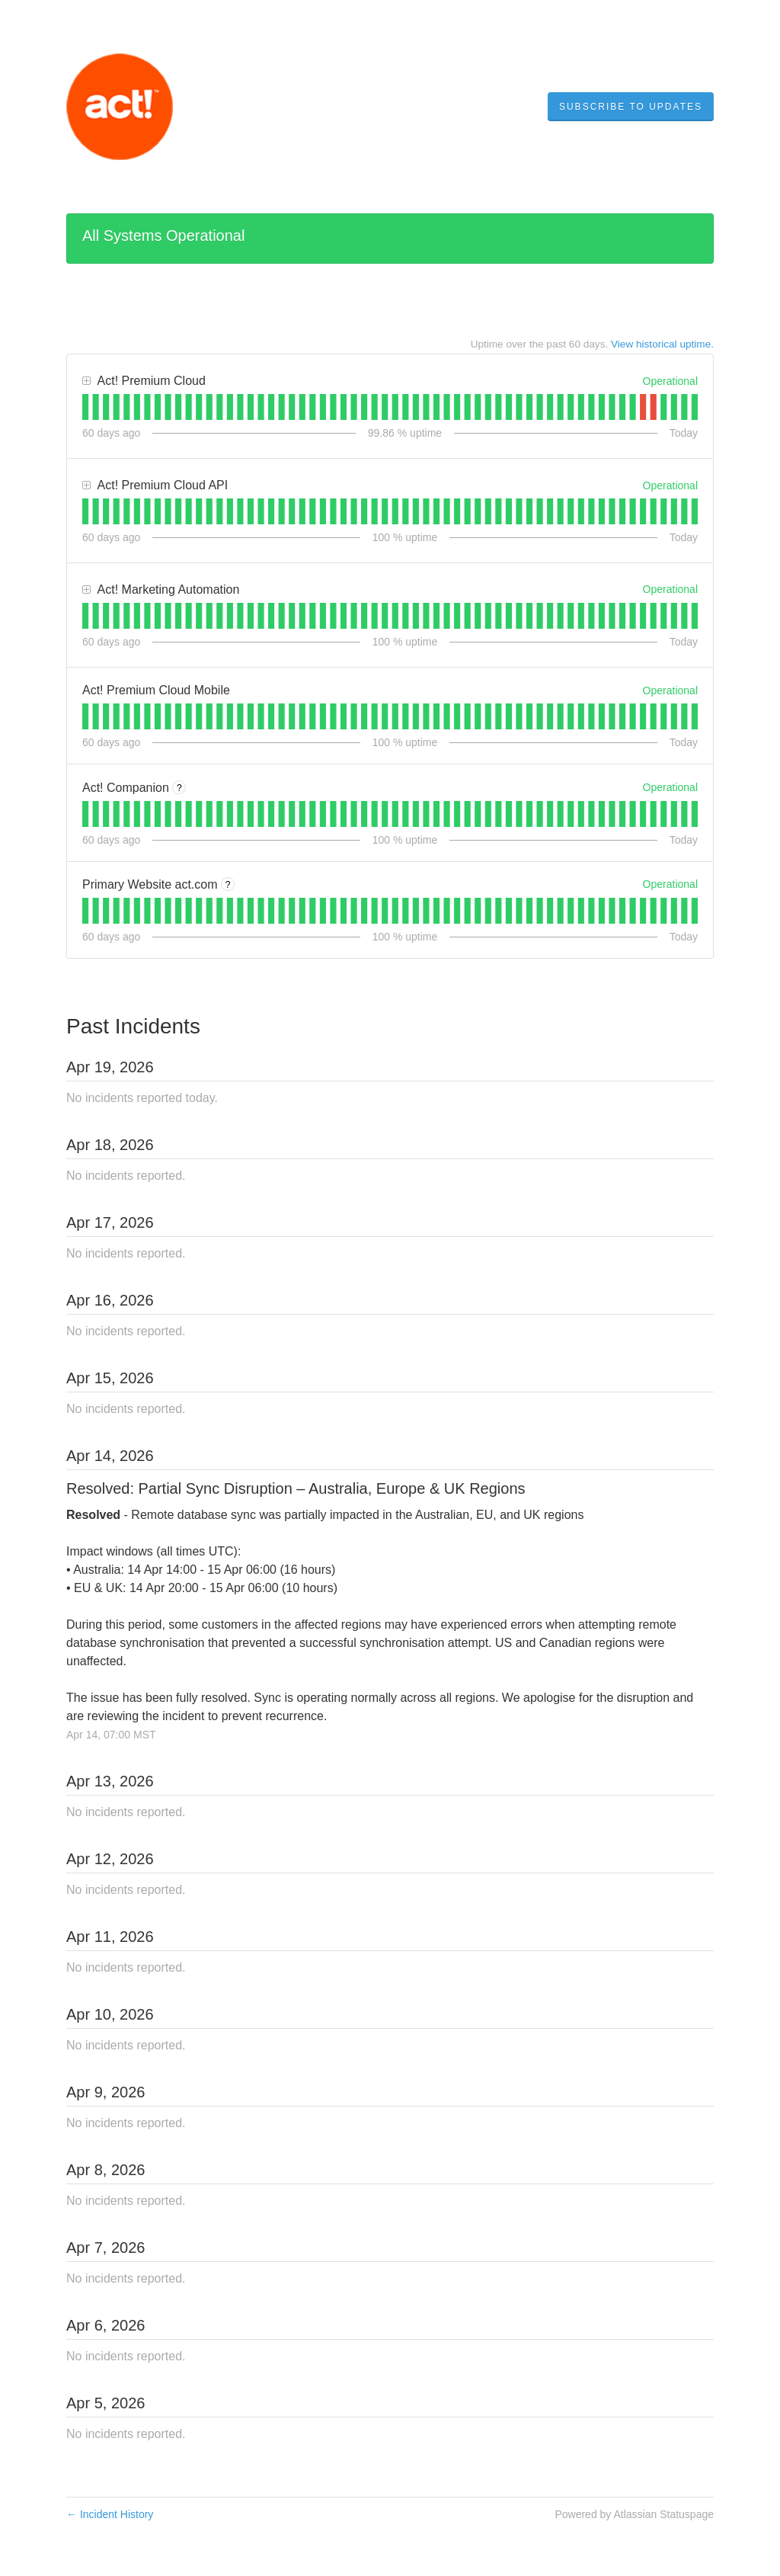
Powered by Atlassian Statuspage (634, 2514)
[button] (631, 106)
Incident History (109, 2514)
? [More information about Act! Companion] (179, 788)
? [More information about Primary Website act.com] (228, 884)
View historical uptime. (662, 344)
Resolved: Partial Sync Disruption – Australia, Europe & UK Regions (296, 1488)
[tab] (85, 407)
